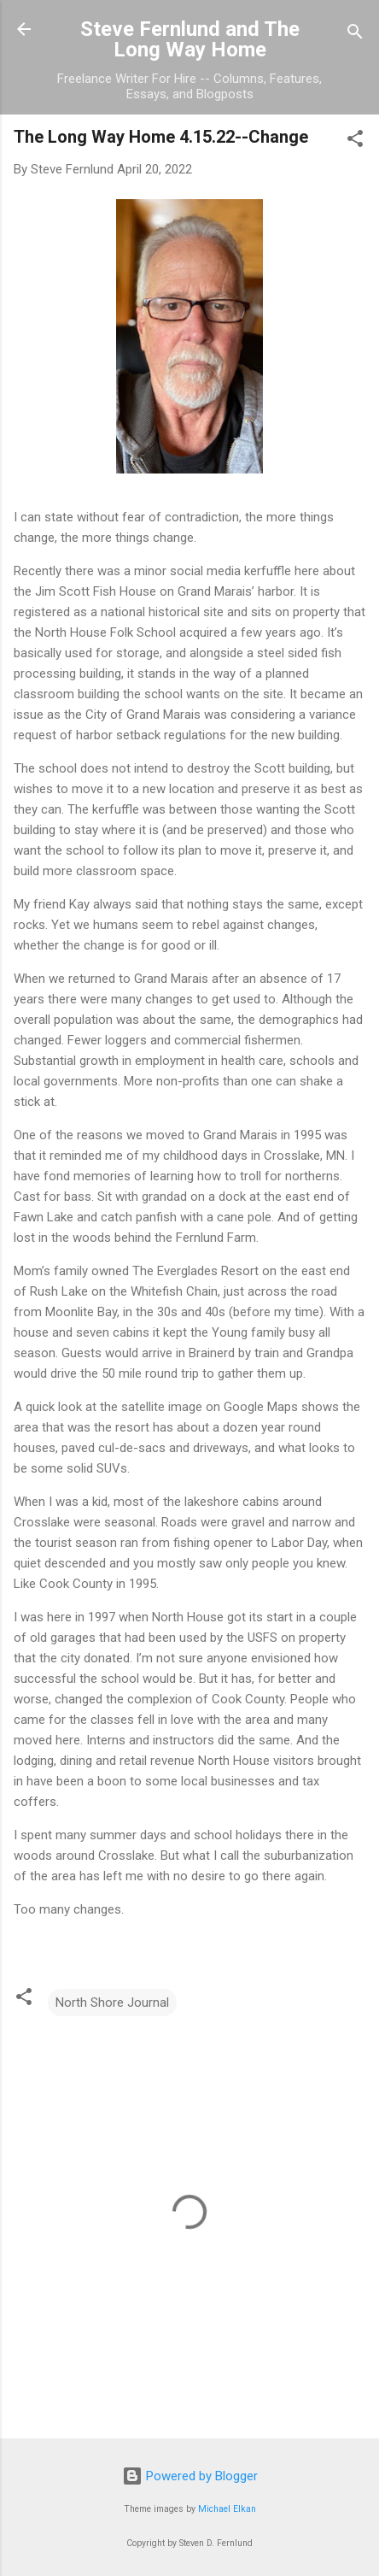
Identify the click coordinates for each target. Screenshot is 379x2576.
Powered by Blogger (190, 2476)
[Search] (355, 35)
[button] (355, 141)
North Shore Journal (112, 2002)
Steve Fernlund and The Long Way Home (190, 39)
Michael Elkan (227, 2508)
